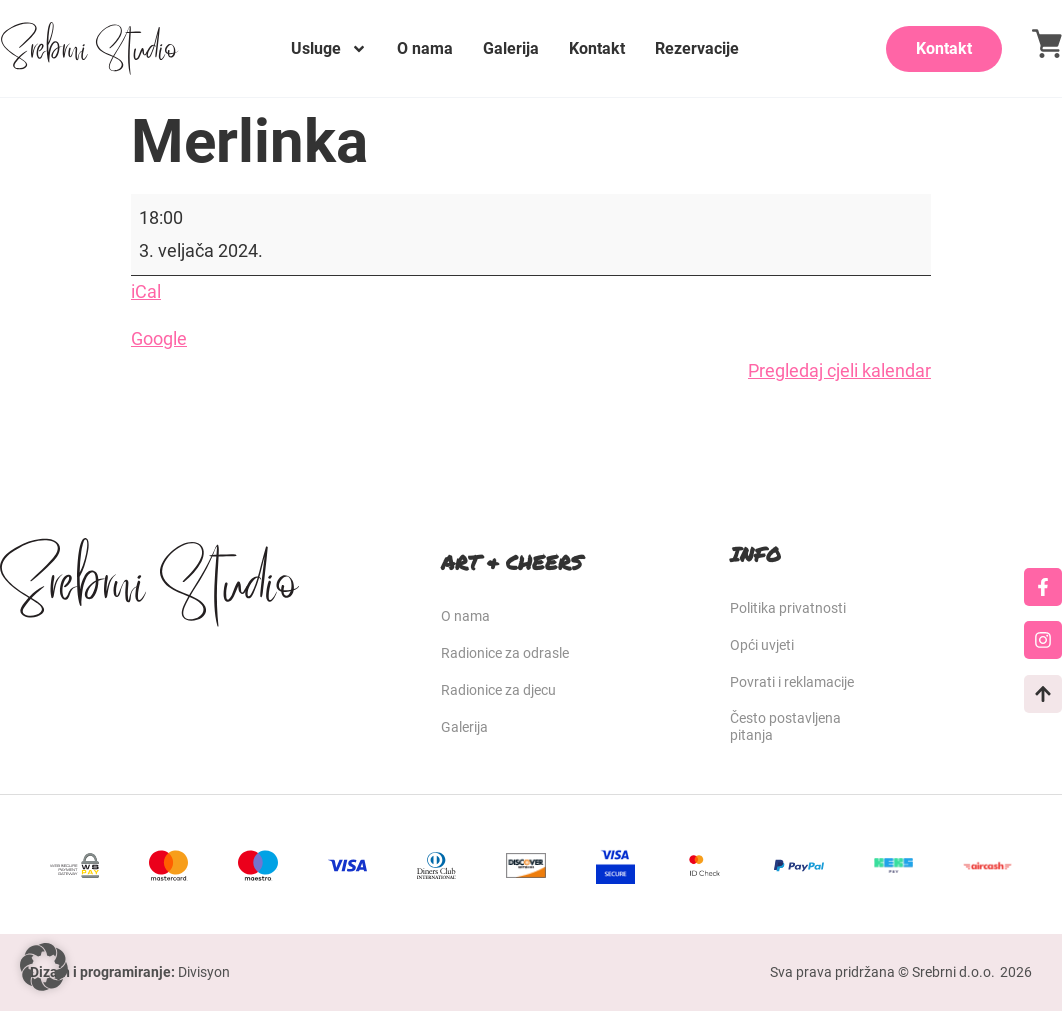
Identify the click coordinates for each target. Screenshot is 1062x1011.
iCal (146, 291)
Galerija (511, 48)
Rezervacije (697, 48)
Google (159, 338)
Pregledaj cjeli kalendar (839, 370)
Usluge (329, 49)
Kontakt (597, 48)
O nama (425, 48)
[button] (44, 967)
